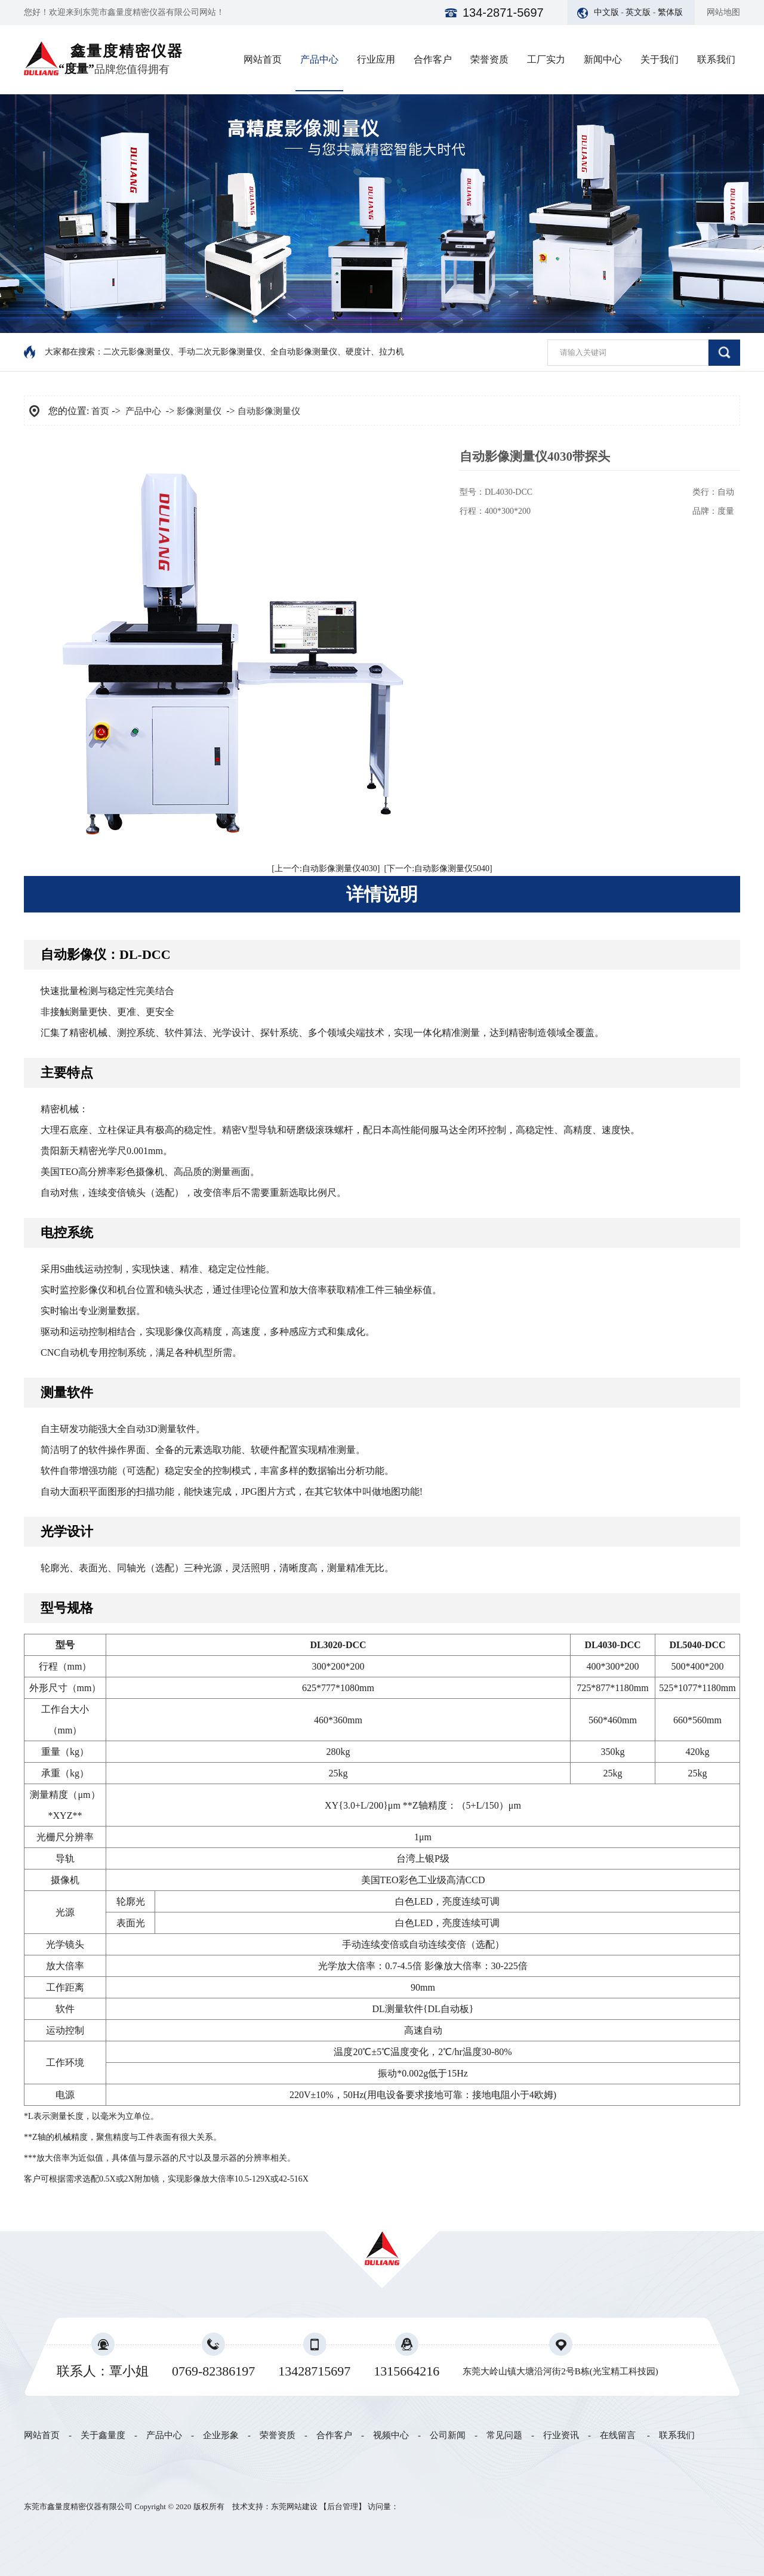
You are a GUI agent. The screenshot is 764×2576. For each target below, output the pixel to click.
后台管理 (342, 2506)
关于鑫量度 (103, 2435)
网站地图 (723, 12)
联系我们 (716, 59)
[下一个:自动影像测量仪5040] (438, 868)
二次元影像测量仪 (136, 351)
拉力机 (391, 351)
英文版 (638, 12)
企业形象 (221, 2435)
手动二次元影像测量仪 (220, 351)
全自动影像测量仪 (303, 351)
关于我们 (659, 59)
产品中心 (319, 59)
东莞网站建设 (294, 2506)
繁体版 (670, 12)
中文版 (606, 12)
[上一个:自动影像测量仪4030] (326, 868)
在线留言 (618, 2435)
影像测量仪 (199, 411)
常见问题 (504, 2435)
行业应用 (376, 59)
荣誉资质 (489, 59)
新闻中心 (603, 59)
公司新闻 (448, 2435)
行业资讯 (561, 2435)
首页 (100, 411)
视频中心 (391, 2435)
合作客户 (433, 59)
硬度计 (358, 351)
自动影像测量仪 (269, 411)
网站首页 (263, 59)
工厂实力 (546, 59)
